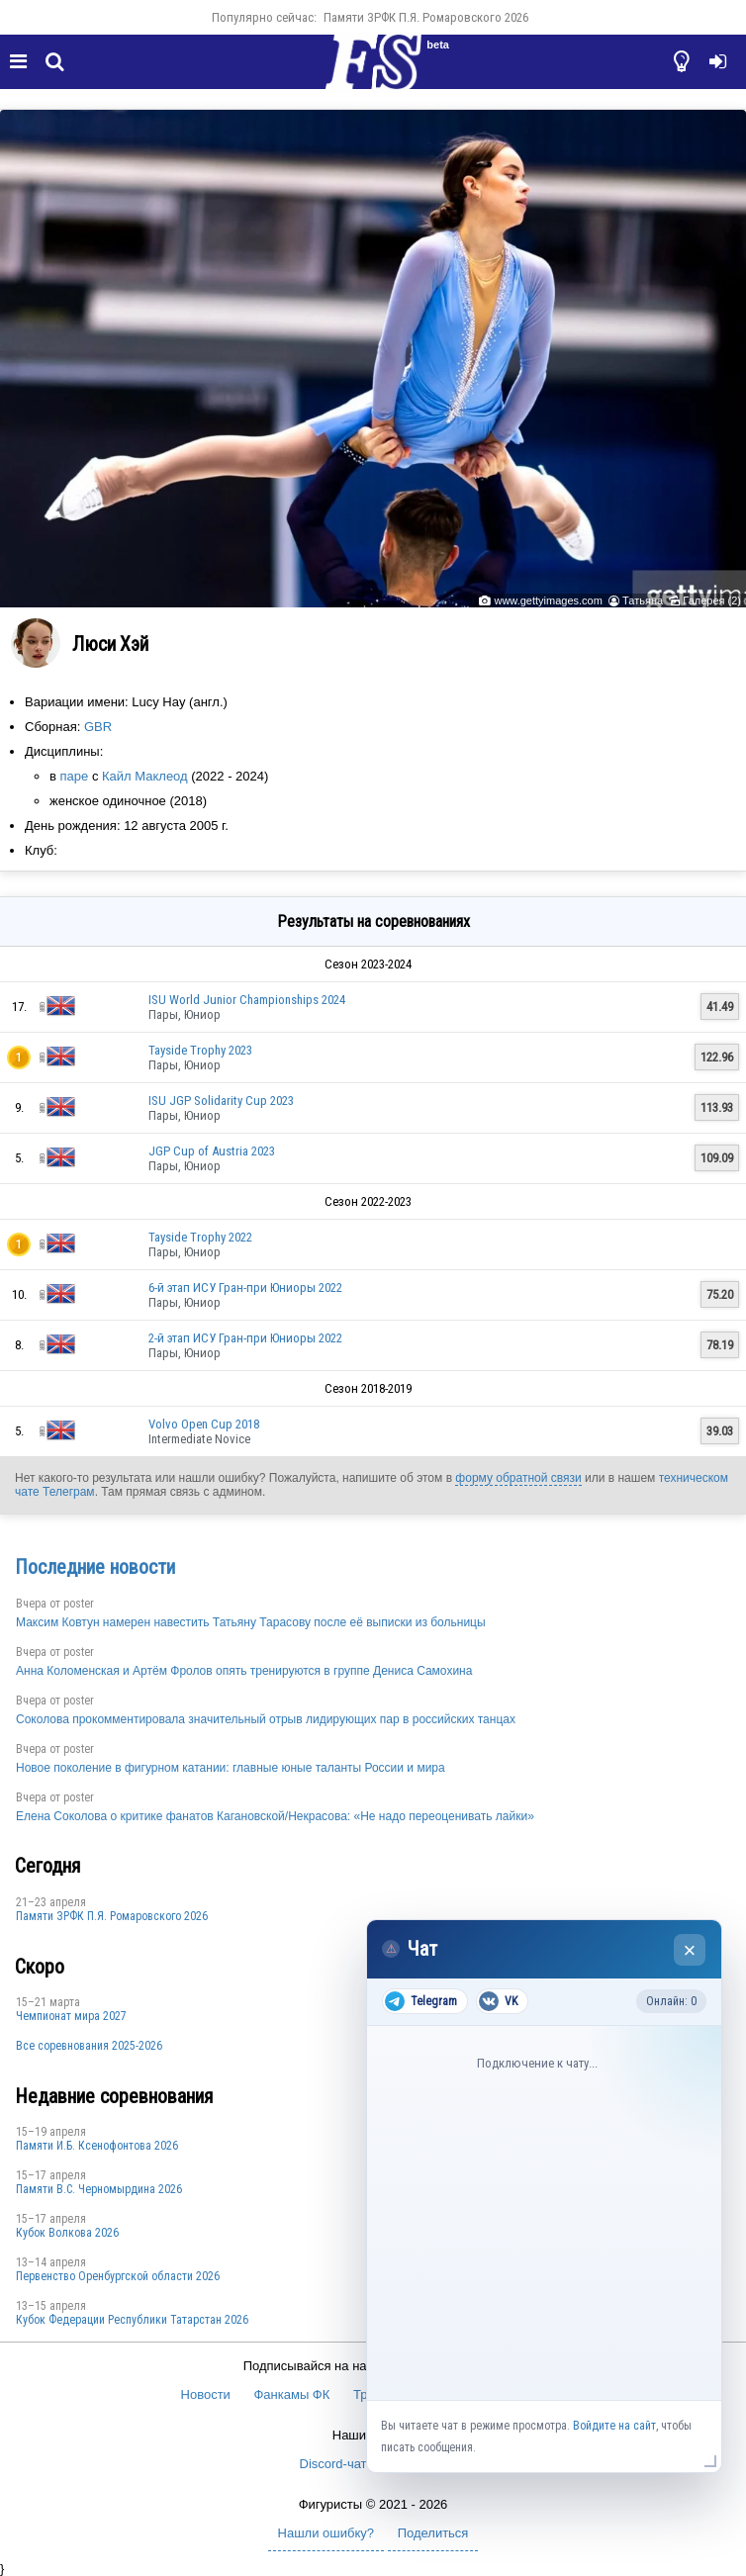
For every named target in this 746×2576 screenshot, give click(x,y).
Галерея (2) (712, 600)
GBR (98, 726)
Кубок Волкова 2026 (67, 2233)
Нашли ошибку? (326, 2533)
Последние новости (95, 1567)
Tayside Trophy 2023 (200, 1050)
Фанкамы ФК (291, 2394)
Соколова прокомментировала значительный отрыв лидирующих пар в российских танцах (265, 1719)
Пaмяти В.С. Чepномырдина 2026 (99, 2189)
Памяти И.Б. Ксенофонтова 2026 (97, 2146)
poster (78, 1603)
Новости (206, 2394)
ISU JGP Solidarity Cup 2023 (221, 1100)
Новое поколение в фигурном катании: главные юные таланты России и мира (230, 1768)
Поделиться (433, 2533)
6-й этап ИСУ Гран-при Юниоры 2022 (245, 1287)
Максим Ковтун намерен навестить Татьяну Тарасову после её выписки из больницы (251, 1622)
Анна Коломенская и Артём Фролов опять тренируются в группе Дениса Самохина (244, 1671)
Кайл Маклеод (145, 776)
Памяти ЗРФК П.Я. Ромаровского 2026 (426, 17)
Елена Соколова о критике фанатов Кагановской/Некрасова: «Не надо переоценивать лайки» (275, 1816)
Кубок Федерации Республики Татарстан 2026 (132, 2320)
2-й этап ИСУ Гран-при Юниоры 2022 (245, 1338)
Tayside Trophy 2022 (200, 1237)
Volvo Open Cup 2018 (203, 1424)
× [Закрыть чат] (690, 1950)
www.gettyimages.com (548, 600)
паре (74, 776)
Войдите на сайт (614, 2426)
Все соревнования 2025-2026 (89, 2046)
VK (498, 2001)
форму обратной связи (518, 1478)
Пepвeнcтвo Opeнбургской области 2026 (118, 2276)
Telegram (421, 2001)
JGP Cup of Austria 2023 (211, 1151)
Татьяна (642, 600)
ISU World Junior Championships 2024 (246, 999)
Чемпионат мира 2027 (71, 2016)
